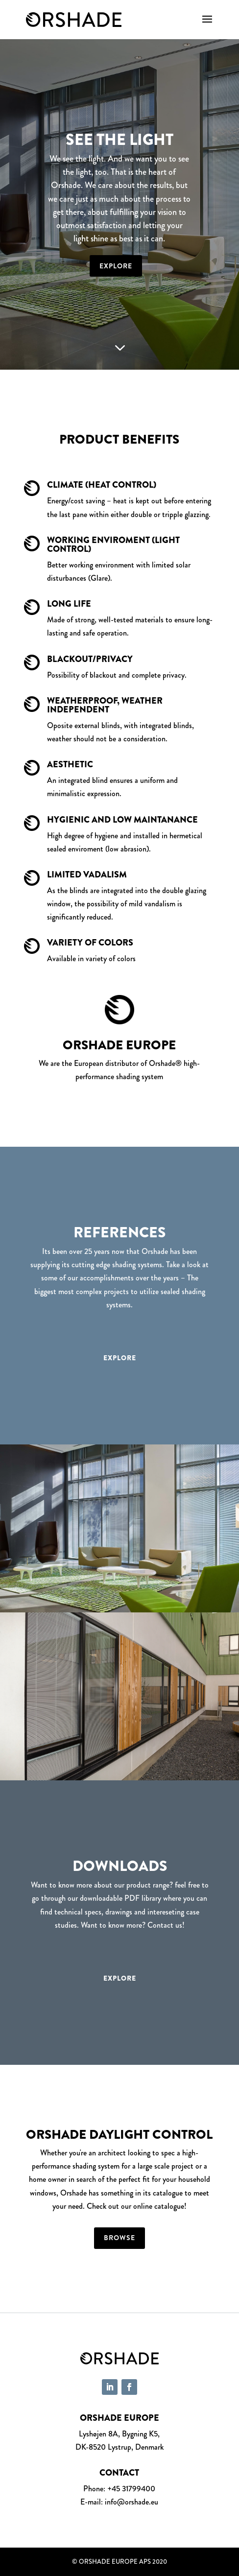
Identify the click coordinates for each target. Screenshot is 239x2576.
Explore (115, 266)
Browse (119, 2238)
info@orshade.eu (131, 2501)
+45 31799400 (131, 2488)
